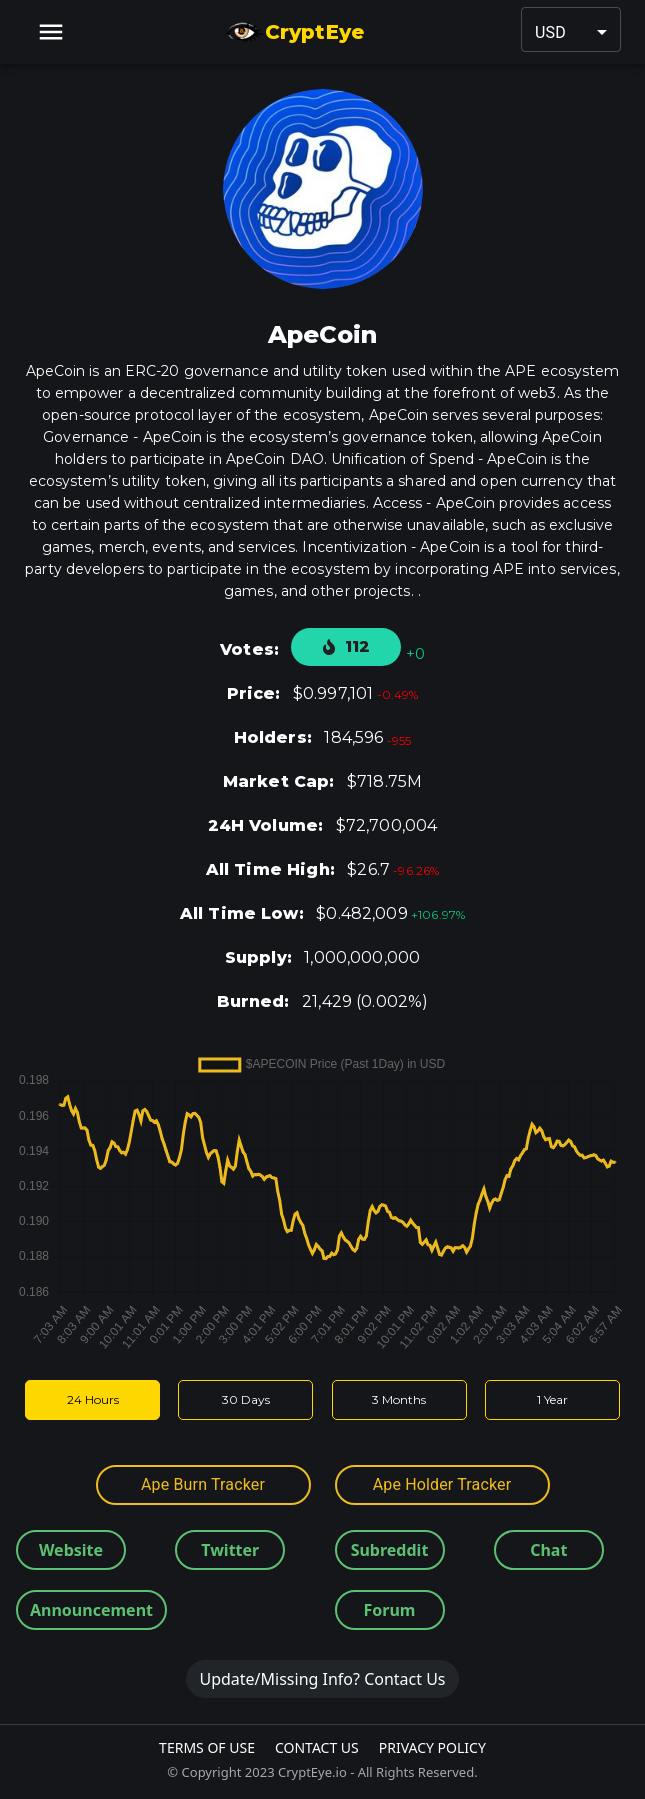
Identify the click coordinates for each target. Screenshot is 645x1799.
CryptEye (294, 32)
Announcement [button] (91, 1610)
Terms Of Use (207, 1747)
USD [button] (550, 32)
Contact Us (317, 1747)
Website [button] (71, 1550)
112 (346, 646)
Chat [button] (548, 1550)
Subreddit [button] (390, 1550)
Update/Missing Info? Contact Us (322, 1679)
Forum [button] (390, 1610)
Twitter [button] (230, 1550)
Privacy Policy (432, 1747)
